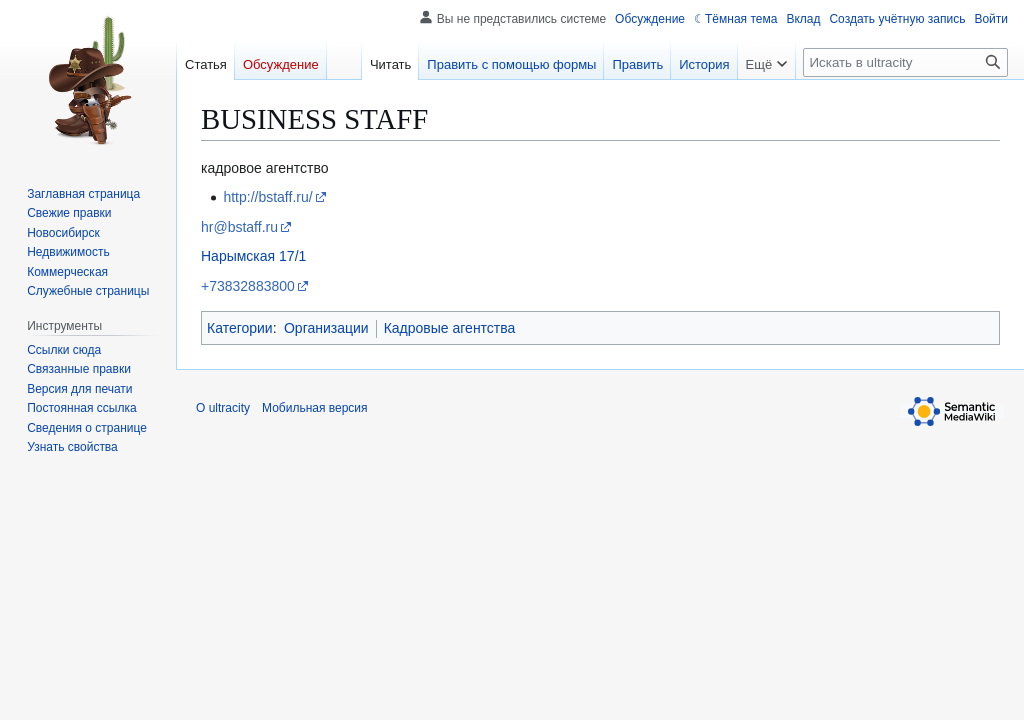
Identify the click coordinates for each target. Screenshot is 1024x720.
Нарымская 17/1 (253, 256)
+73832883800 (248, 286)
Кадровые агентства (450, 328)
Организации (326, 328)
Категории (240, 328)
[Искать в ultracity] (905, 62)
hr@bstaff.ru (239, 227)
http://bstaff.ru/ (267, 197)
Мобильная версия (315, 408)
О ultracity (223, 408)
